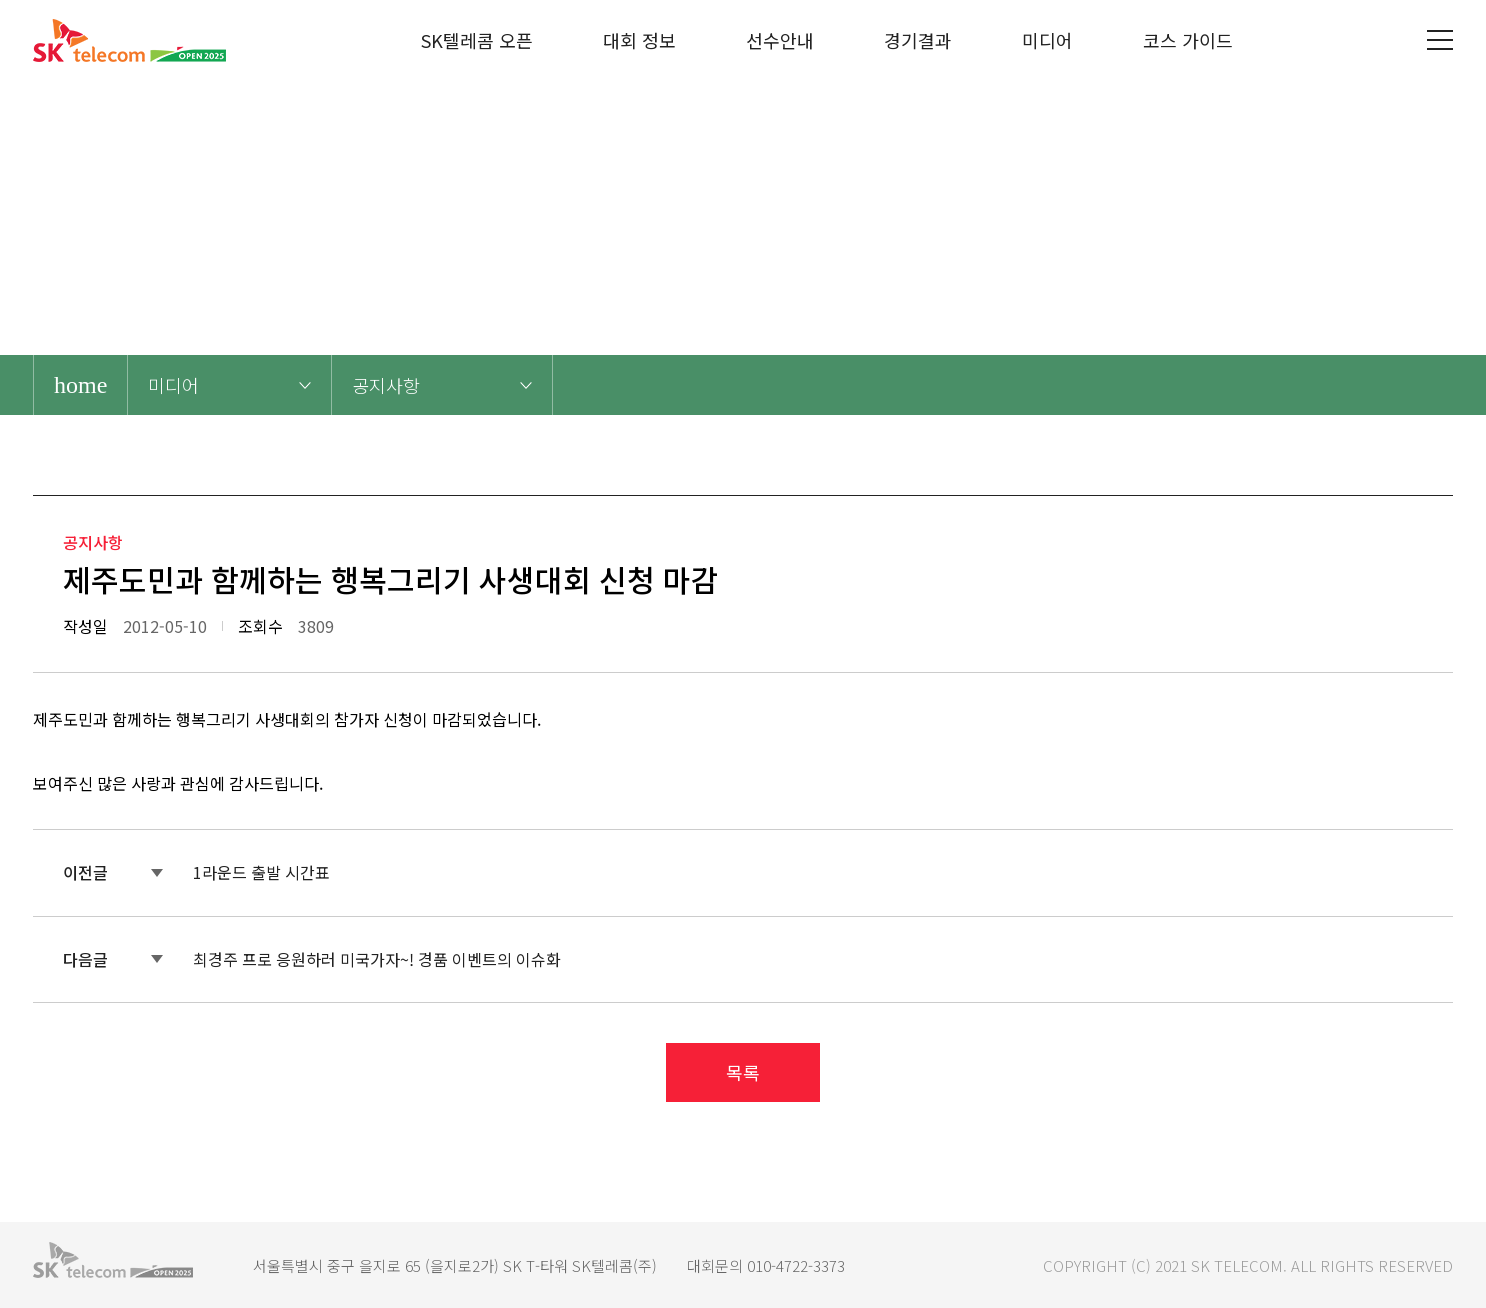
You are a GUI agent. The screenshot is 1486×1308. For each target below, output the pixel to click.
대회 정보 (639, 40)
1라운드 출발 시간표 (261, 872)
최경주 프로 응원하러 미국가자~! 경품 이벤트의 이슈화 (377, 959)
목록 (743, 1072)
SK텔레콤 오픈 (477, 40)
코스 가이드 (1188, 40)
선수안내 (780, 40)
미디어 (1047, 40)
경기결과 (918, 40)
